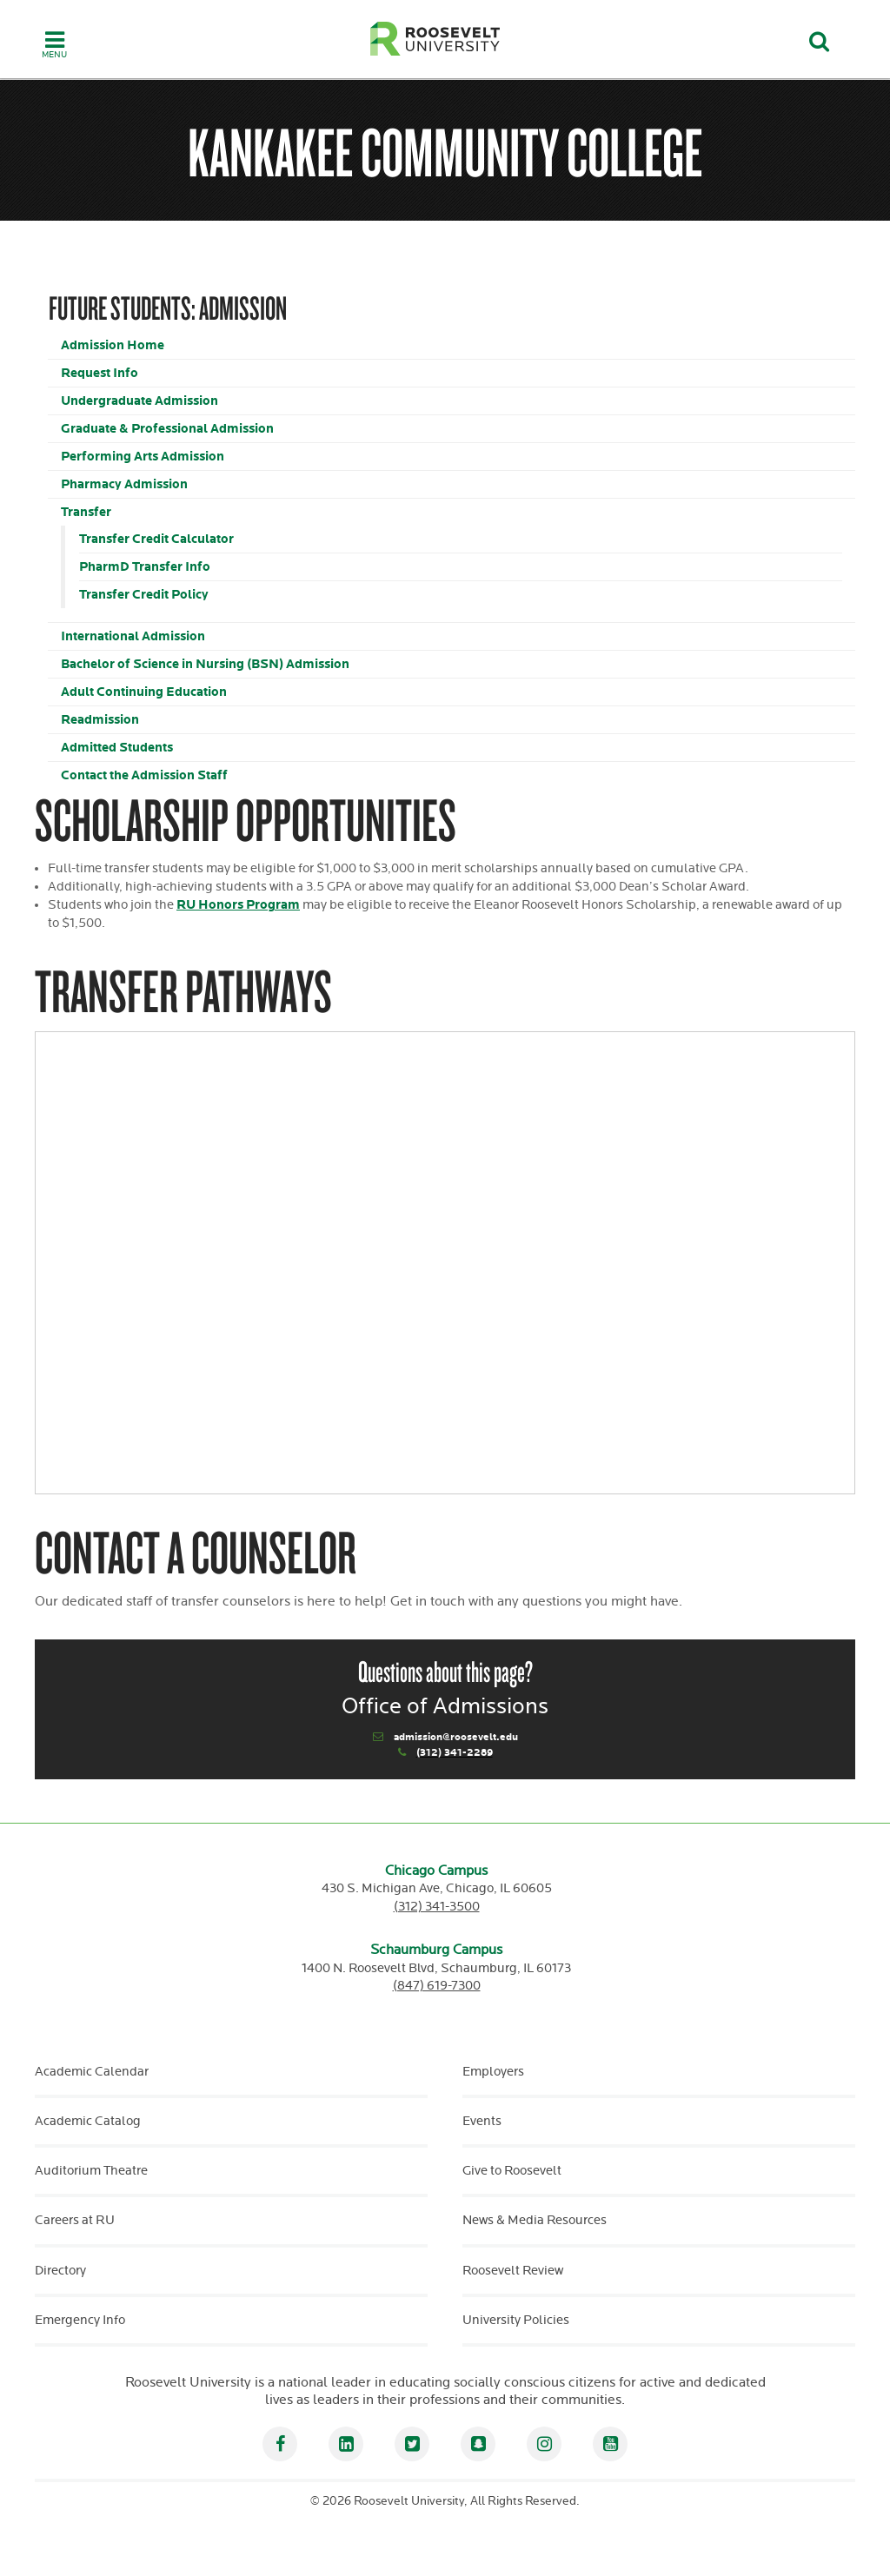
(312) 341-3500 (437, 1906)
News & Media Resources (534, 2220)
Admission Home (112, 345)
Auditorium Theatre (91, 2170)
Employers (493, 2071)
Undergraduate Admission (139, 401)
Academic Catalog (88, 2121)
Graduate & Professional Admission (167, 429)
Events (481, 2121)
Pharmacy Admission (124, 484)
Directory (60, 2270)
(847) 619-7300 (437, 1985)
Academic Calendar (92, 2071)
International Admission (133, 636)
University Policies (515, 2320)
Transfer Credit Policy (144, 594)
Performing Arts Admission (142, 456)
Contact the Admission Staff (144, 775)
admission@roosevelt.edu (456, 1737)
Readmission (100, 720)
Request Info (99, 373)
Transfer (86, 512)
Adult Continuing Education (144, 692)
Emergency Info (80, 2320)
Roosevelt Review (512, 2270)
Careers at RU (75, 2220)
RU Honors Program (238, 905)
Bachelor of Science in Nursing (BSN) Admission (205, 664)
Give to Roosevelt (511, 2170)
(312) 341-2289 (454, 1752)
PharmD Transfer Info (144, 567)
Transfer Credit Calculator (156, 539)
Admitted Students (117, 747)
